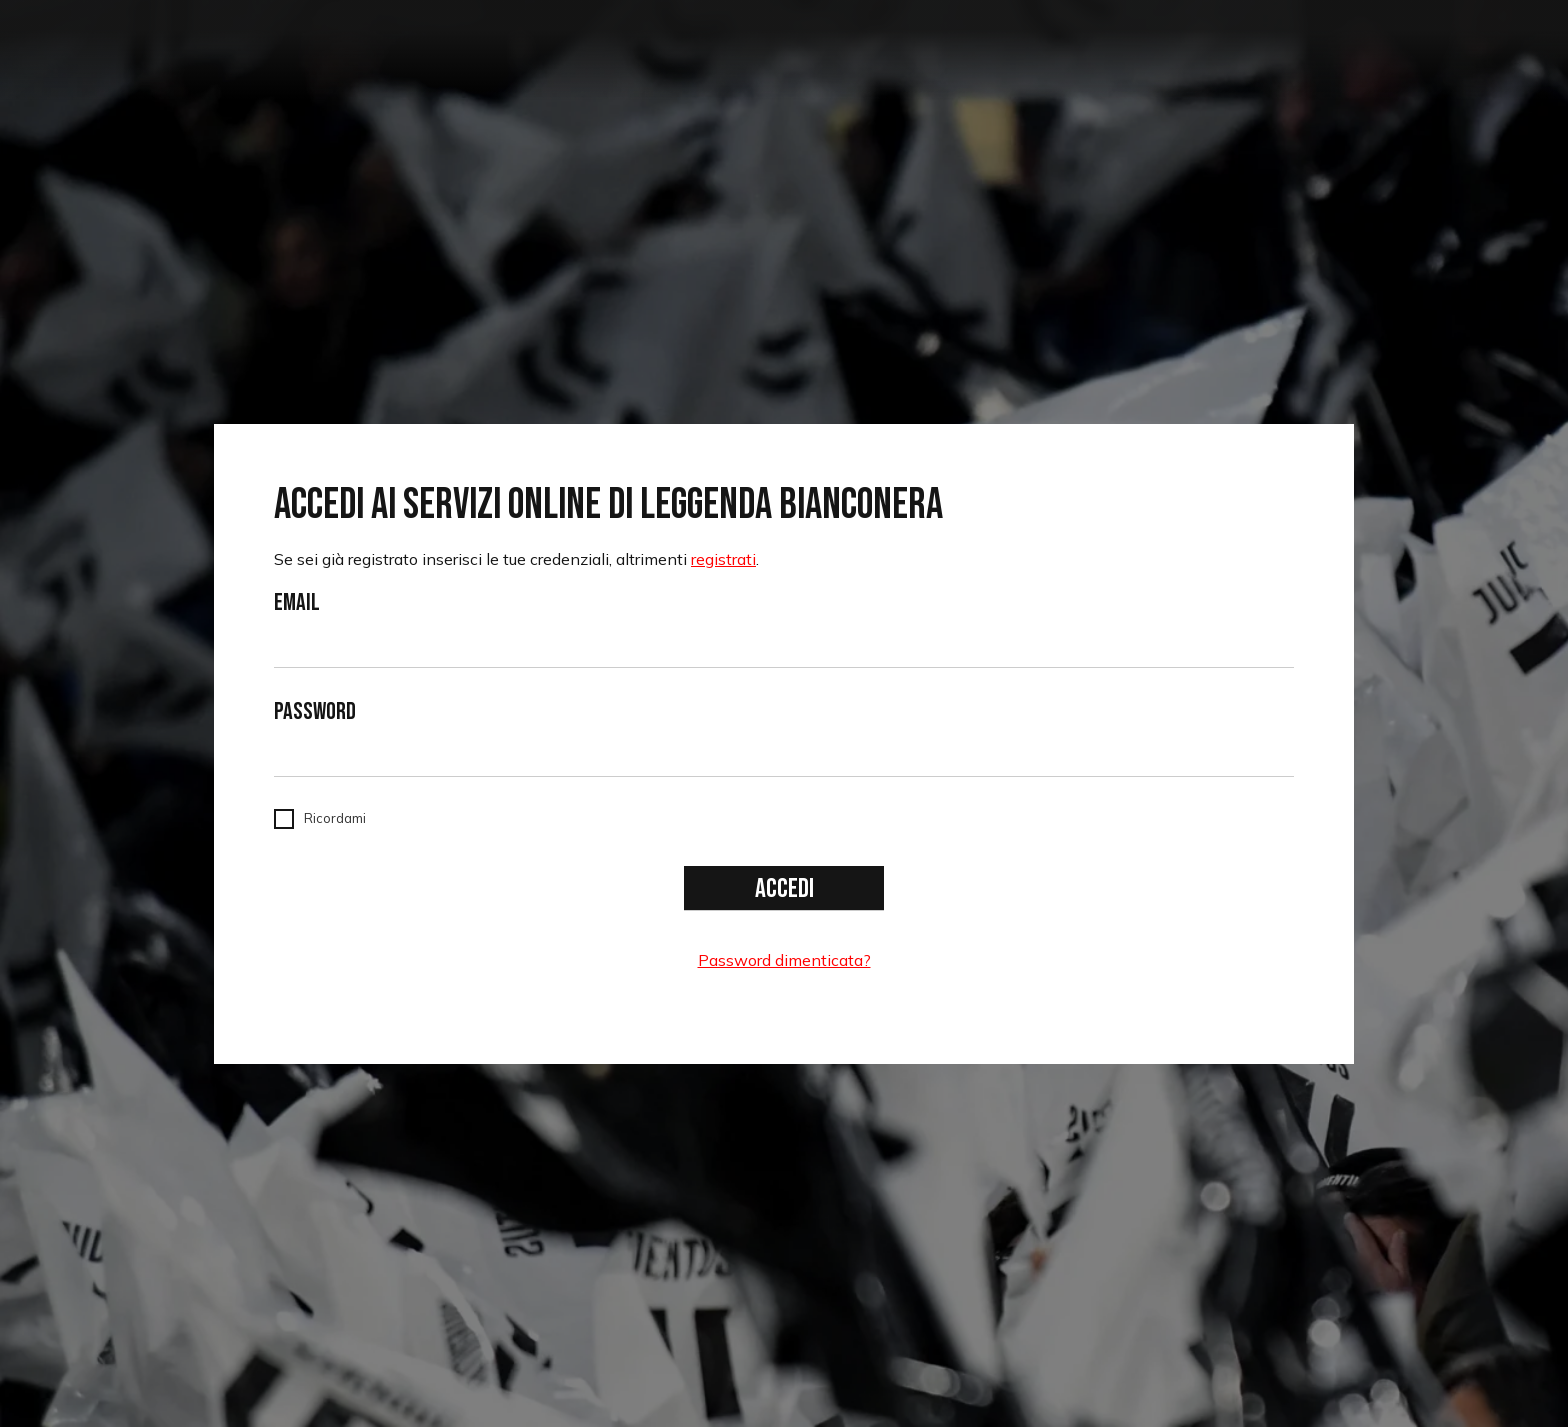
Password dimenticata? (784, 960)
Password (315, 712)
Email (297, 603)
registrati (723, 559)
